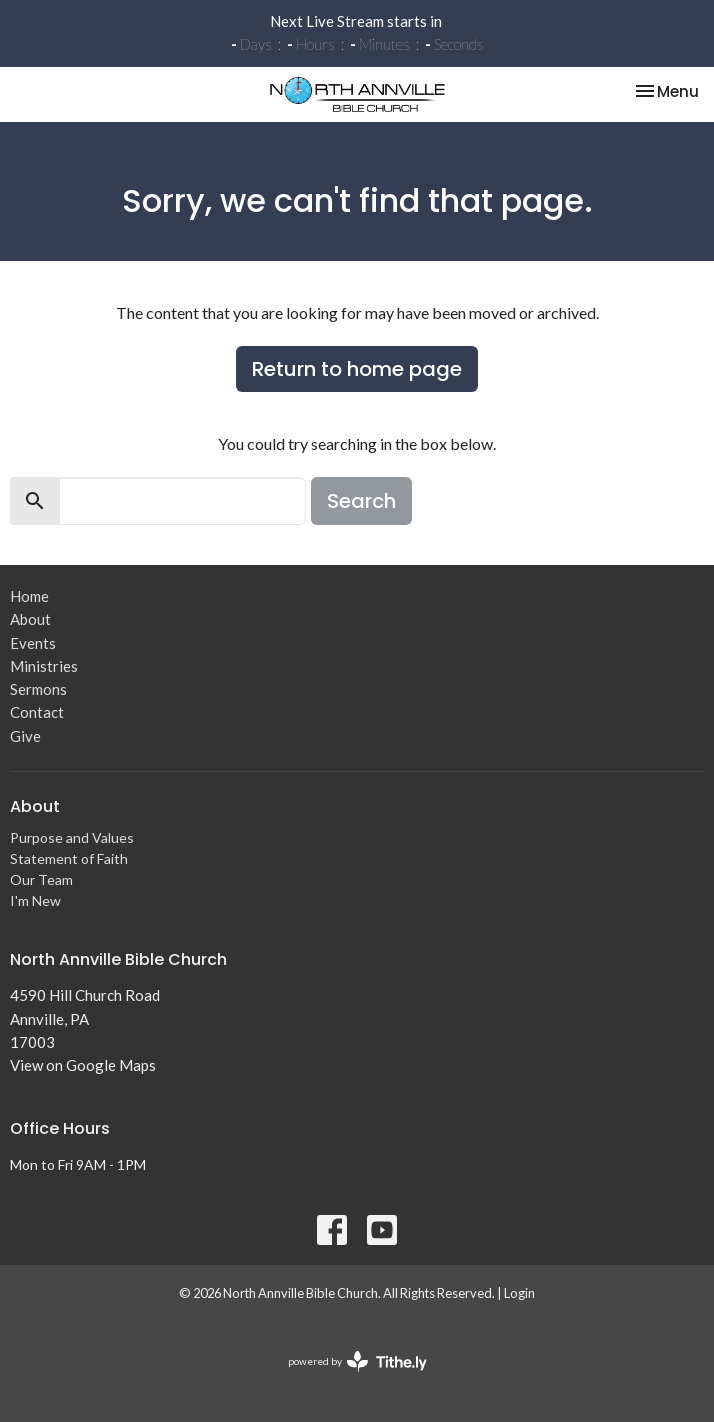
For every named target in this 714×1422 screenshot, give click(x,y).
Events (33, 643)
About (30, 619)
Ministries (44, 666)
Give (25, 736)
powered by (357, 1361)
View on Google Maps (83, 1065)
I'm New (35, 900)
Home (29, 596)
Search (361, 501)
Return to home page (357, 369)
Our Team (41, 879)
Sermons (38, 689)
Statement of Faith (69, 858)
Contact (37, 712)
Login (519, 1293)
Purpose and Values (72, 837)
